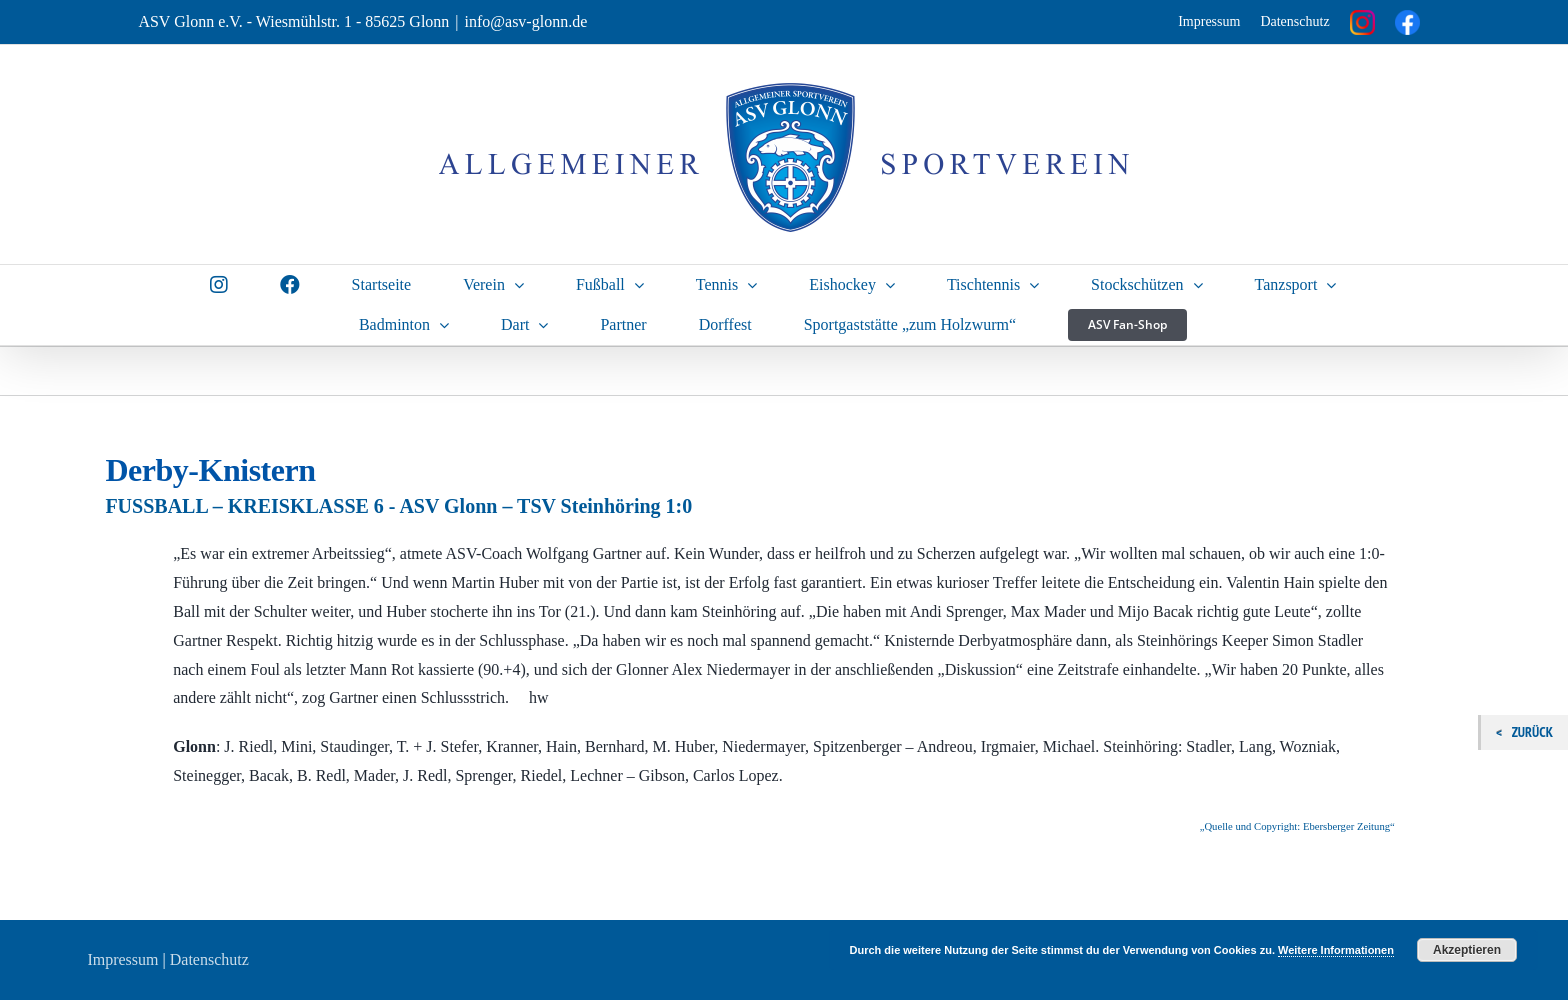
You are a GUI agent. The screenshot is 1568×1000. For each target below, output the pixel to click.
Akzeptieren (1467, 950)
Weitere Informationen (1336, 950)
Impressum (1209, 21)
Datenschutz (1294, 21)
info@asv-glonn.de (526, 21)
